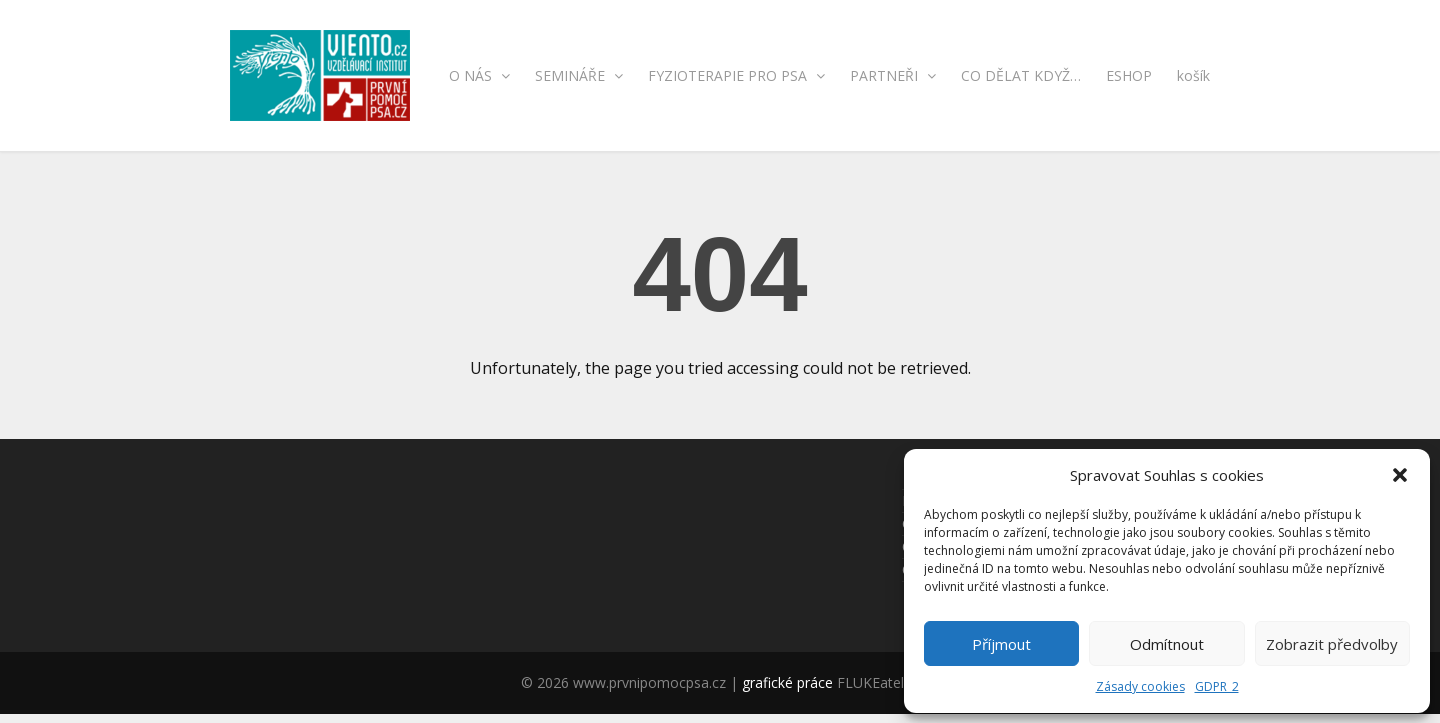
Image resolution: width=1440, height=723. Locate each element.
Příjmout (1001, 644)
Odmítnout (1167, 644)
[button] (1400, 475)
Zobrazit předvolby (1332, 644)
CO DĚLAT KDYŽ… (1021, 75)
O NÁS (479, 75)
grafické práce (787, 682)
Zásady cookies (1140, 686)
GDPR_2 (1217, 686)
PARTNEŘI (893, 75)
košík (1193, 75)
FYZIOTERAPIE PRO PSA (736, 75)
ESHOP (1129, 75)
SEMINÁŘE (579, 75)
